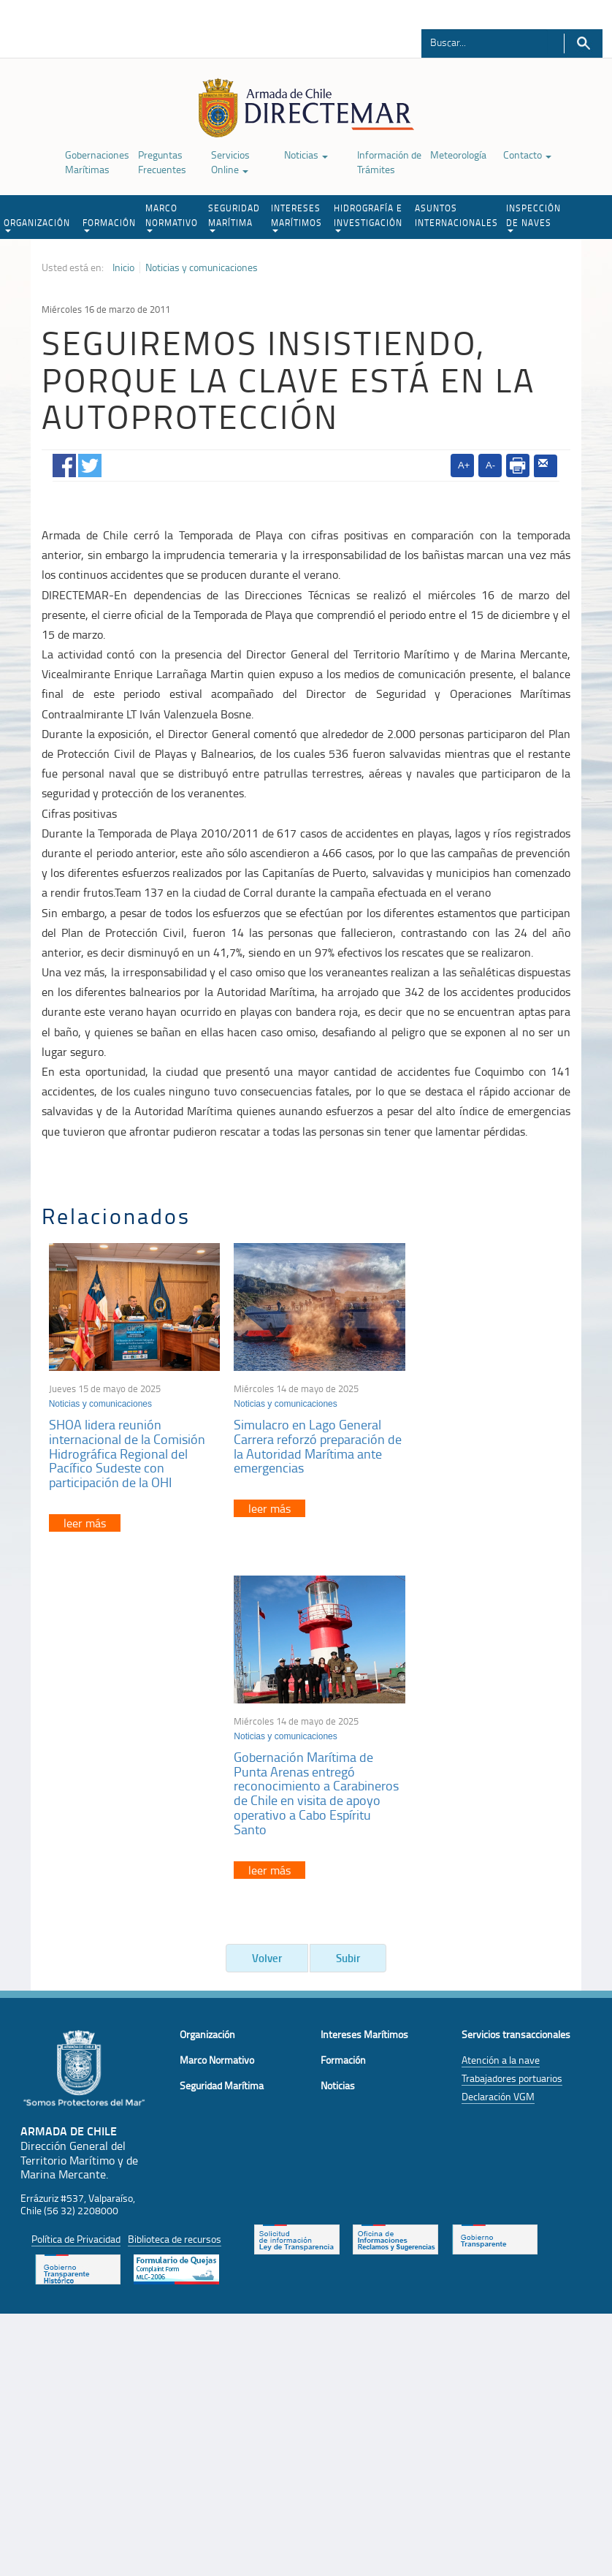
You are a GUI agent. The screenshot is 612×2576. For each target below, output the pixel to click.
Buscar (583, 43)
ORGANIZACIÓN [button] (37, 224)
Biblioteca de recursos (174, 1900)
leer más (85, 1516)
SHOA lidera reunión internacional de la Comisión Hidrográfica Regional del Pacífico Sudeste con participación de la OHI (127, 1445)
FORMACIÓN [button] (109, 224)
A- (490, 465)
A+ (464, 465)
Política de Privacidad (76, 1900)
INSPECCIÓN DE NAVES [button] (533, 217)
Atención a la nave (501, 1721)
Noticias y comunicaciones (201, 267)
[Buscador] (484, 41)
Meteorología (458, 155)
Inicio (123, 267)
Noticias (306, 155)
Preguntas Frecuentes (162, 162)
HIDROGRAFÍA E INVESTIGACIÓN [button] (368, 217)
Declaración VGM (498, 1757)
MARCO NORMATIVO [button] (171, 217)
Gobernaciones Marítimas (97, 162)
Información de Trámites (389, 162)
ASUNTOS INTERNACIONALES (456, 215)
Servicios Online (230, 162)
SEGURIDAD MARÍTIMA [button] (234, 217)
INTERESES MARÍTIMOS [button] (296, 217)
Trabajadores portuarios (512, 1739)
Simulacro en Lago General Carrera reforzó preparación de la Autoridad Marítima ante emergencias (300, 1438)
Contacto (527, 155)
